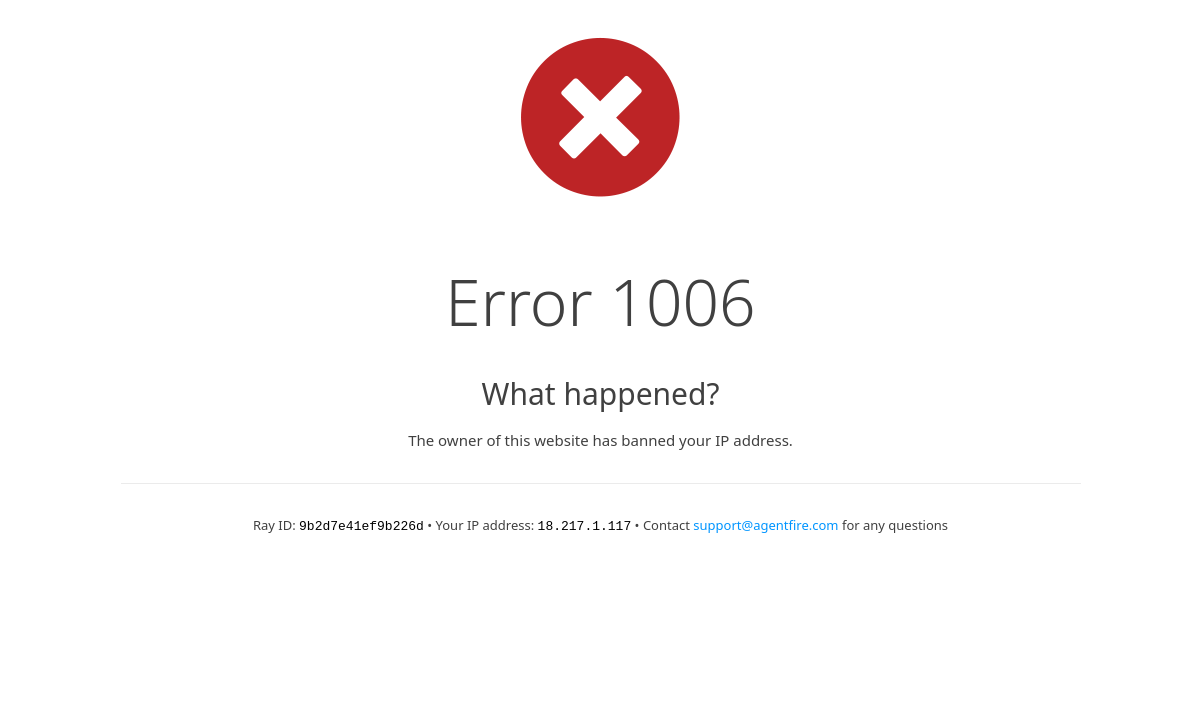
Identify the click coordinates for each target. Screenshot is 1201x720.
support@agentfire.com (765, 525)
